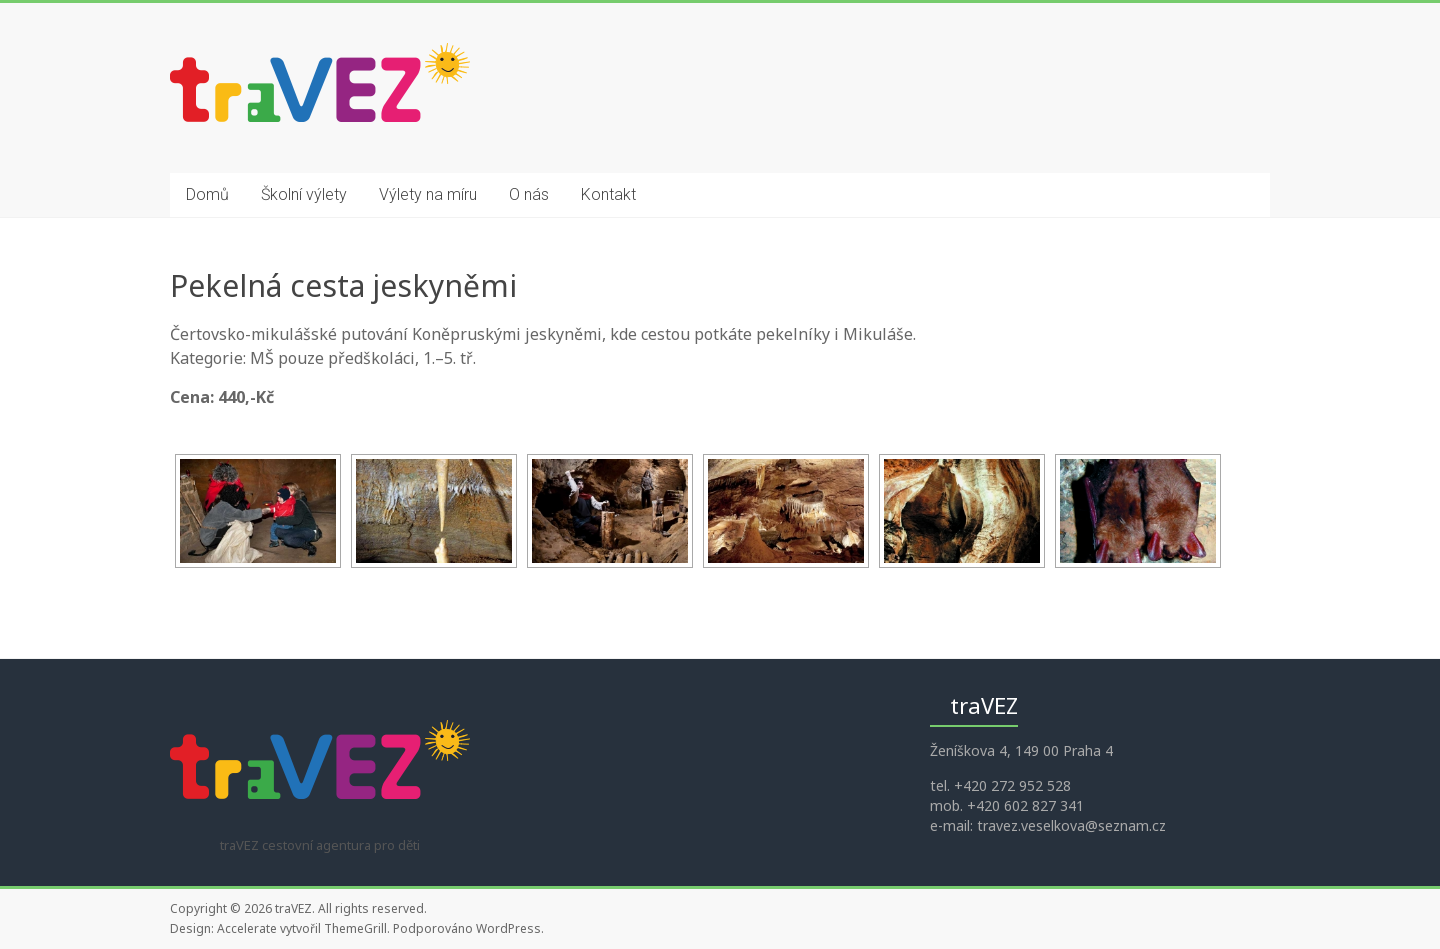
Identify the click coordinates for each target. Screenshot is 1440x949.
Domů (207, 194)
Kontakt (608, 194)
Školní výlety (304, 194)
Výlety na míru (428, 194)
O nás (529, 194)
